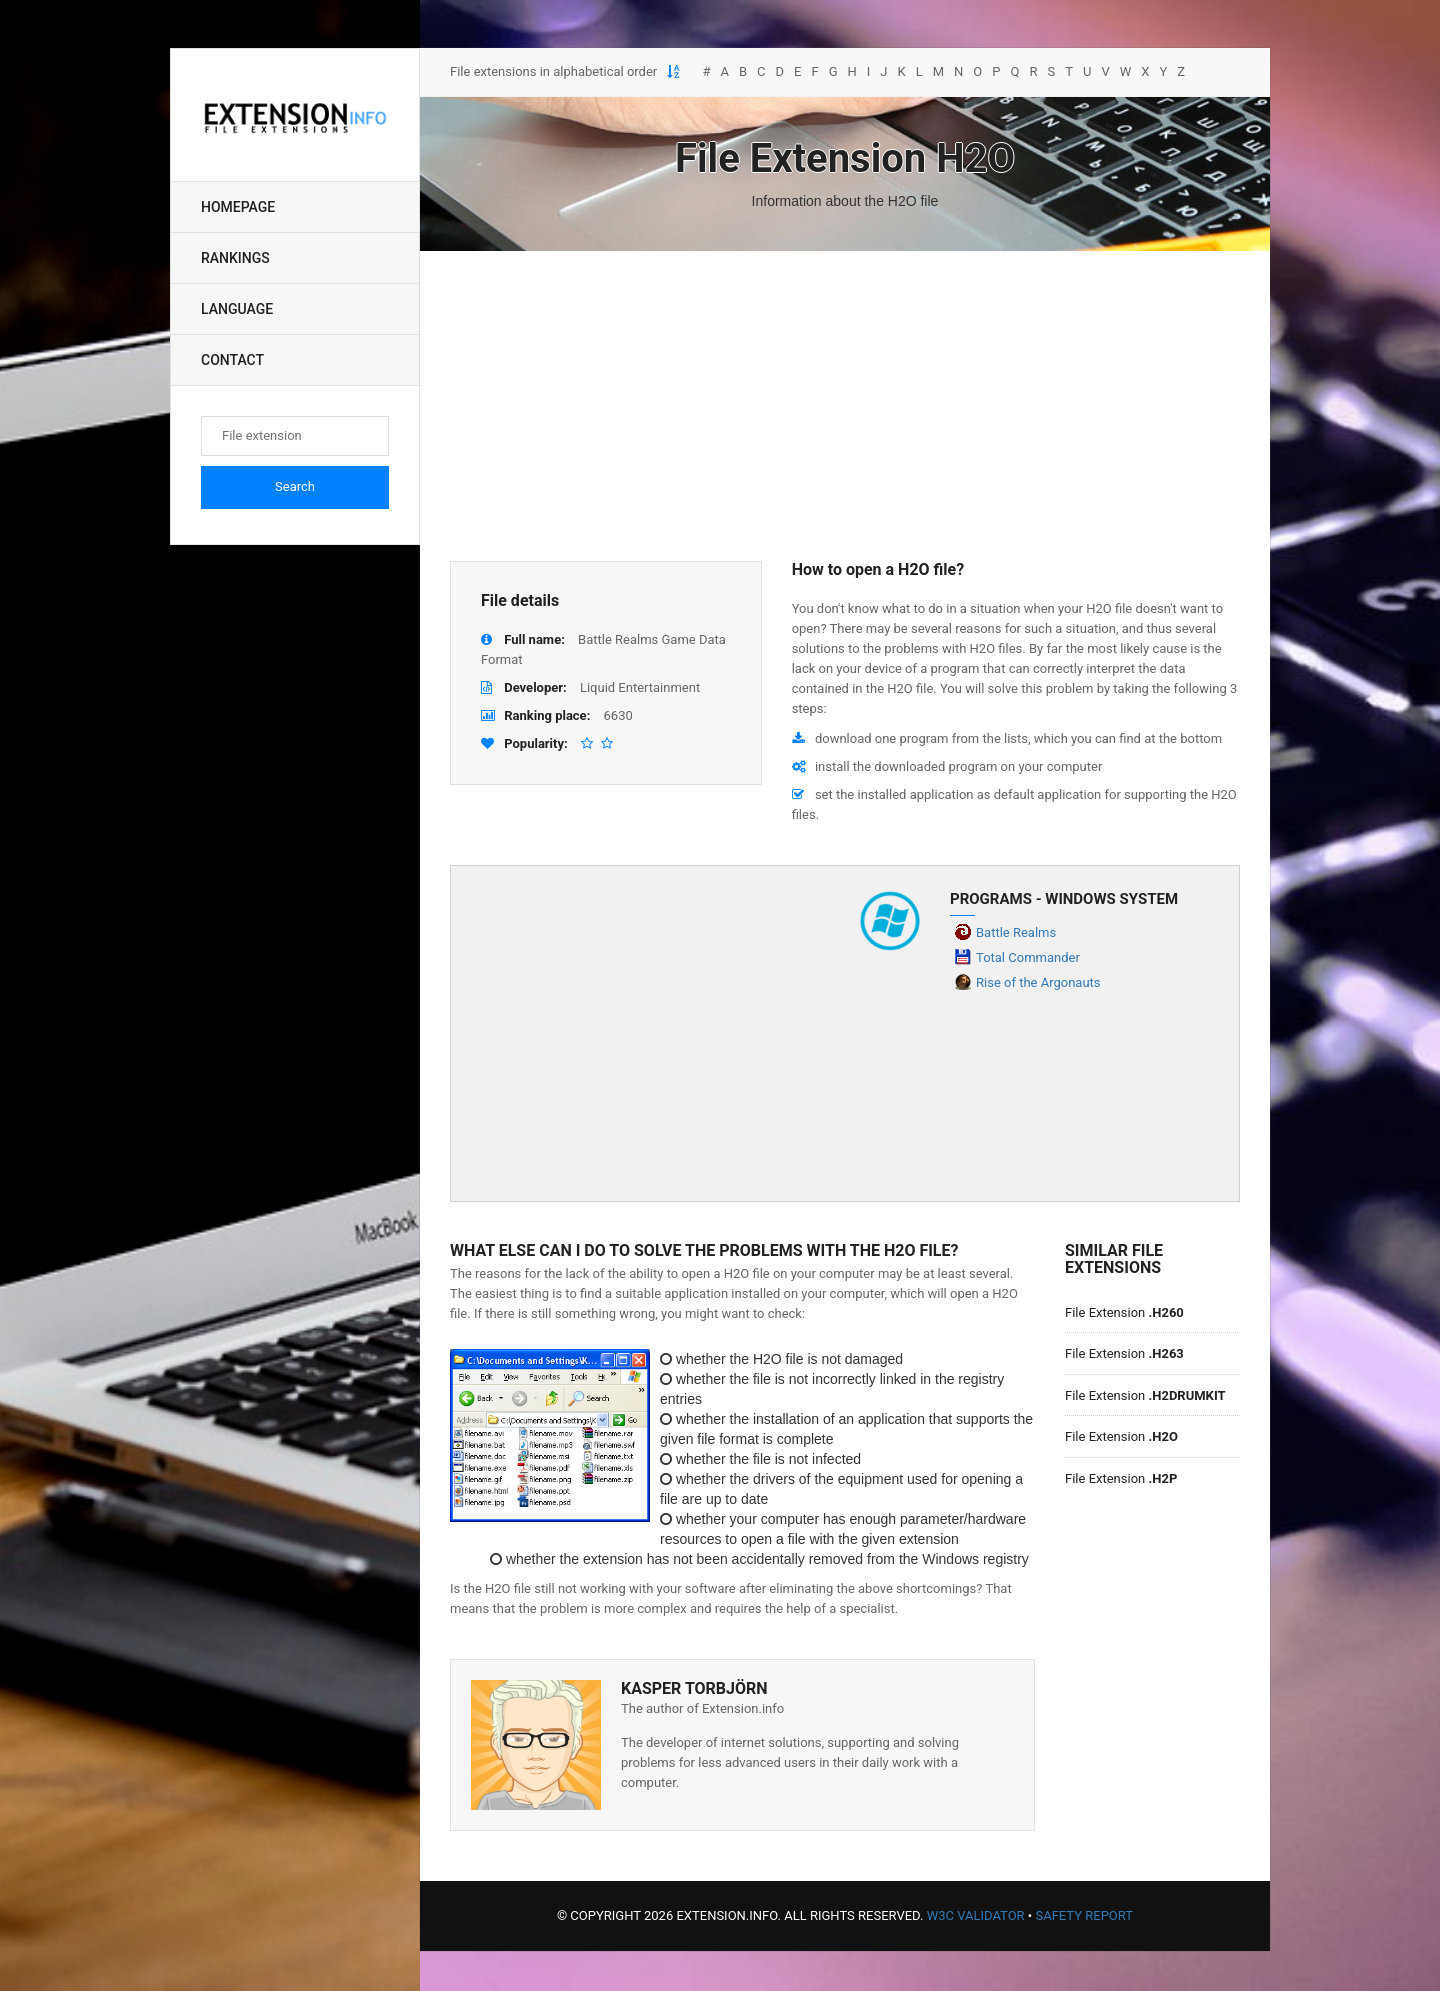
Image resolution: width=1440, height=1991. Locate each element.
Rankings (235, 258)
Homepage (238, 207)
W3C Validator (976, 1915)
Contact (232, 360)
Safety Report (1084, 1915)
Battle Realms (1016, 932)
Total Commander (1028, 957)
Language (237, 309)
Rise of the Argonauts (1038, 982)
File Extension (1124, 1312)
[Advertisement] (845, 406)
